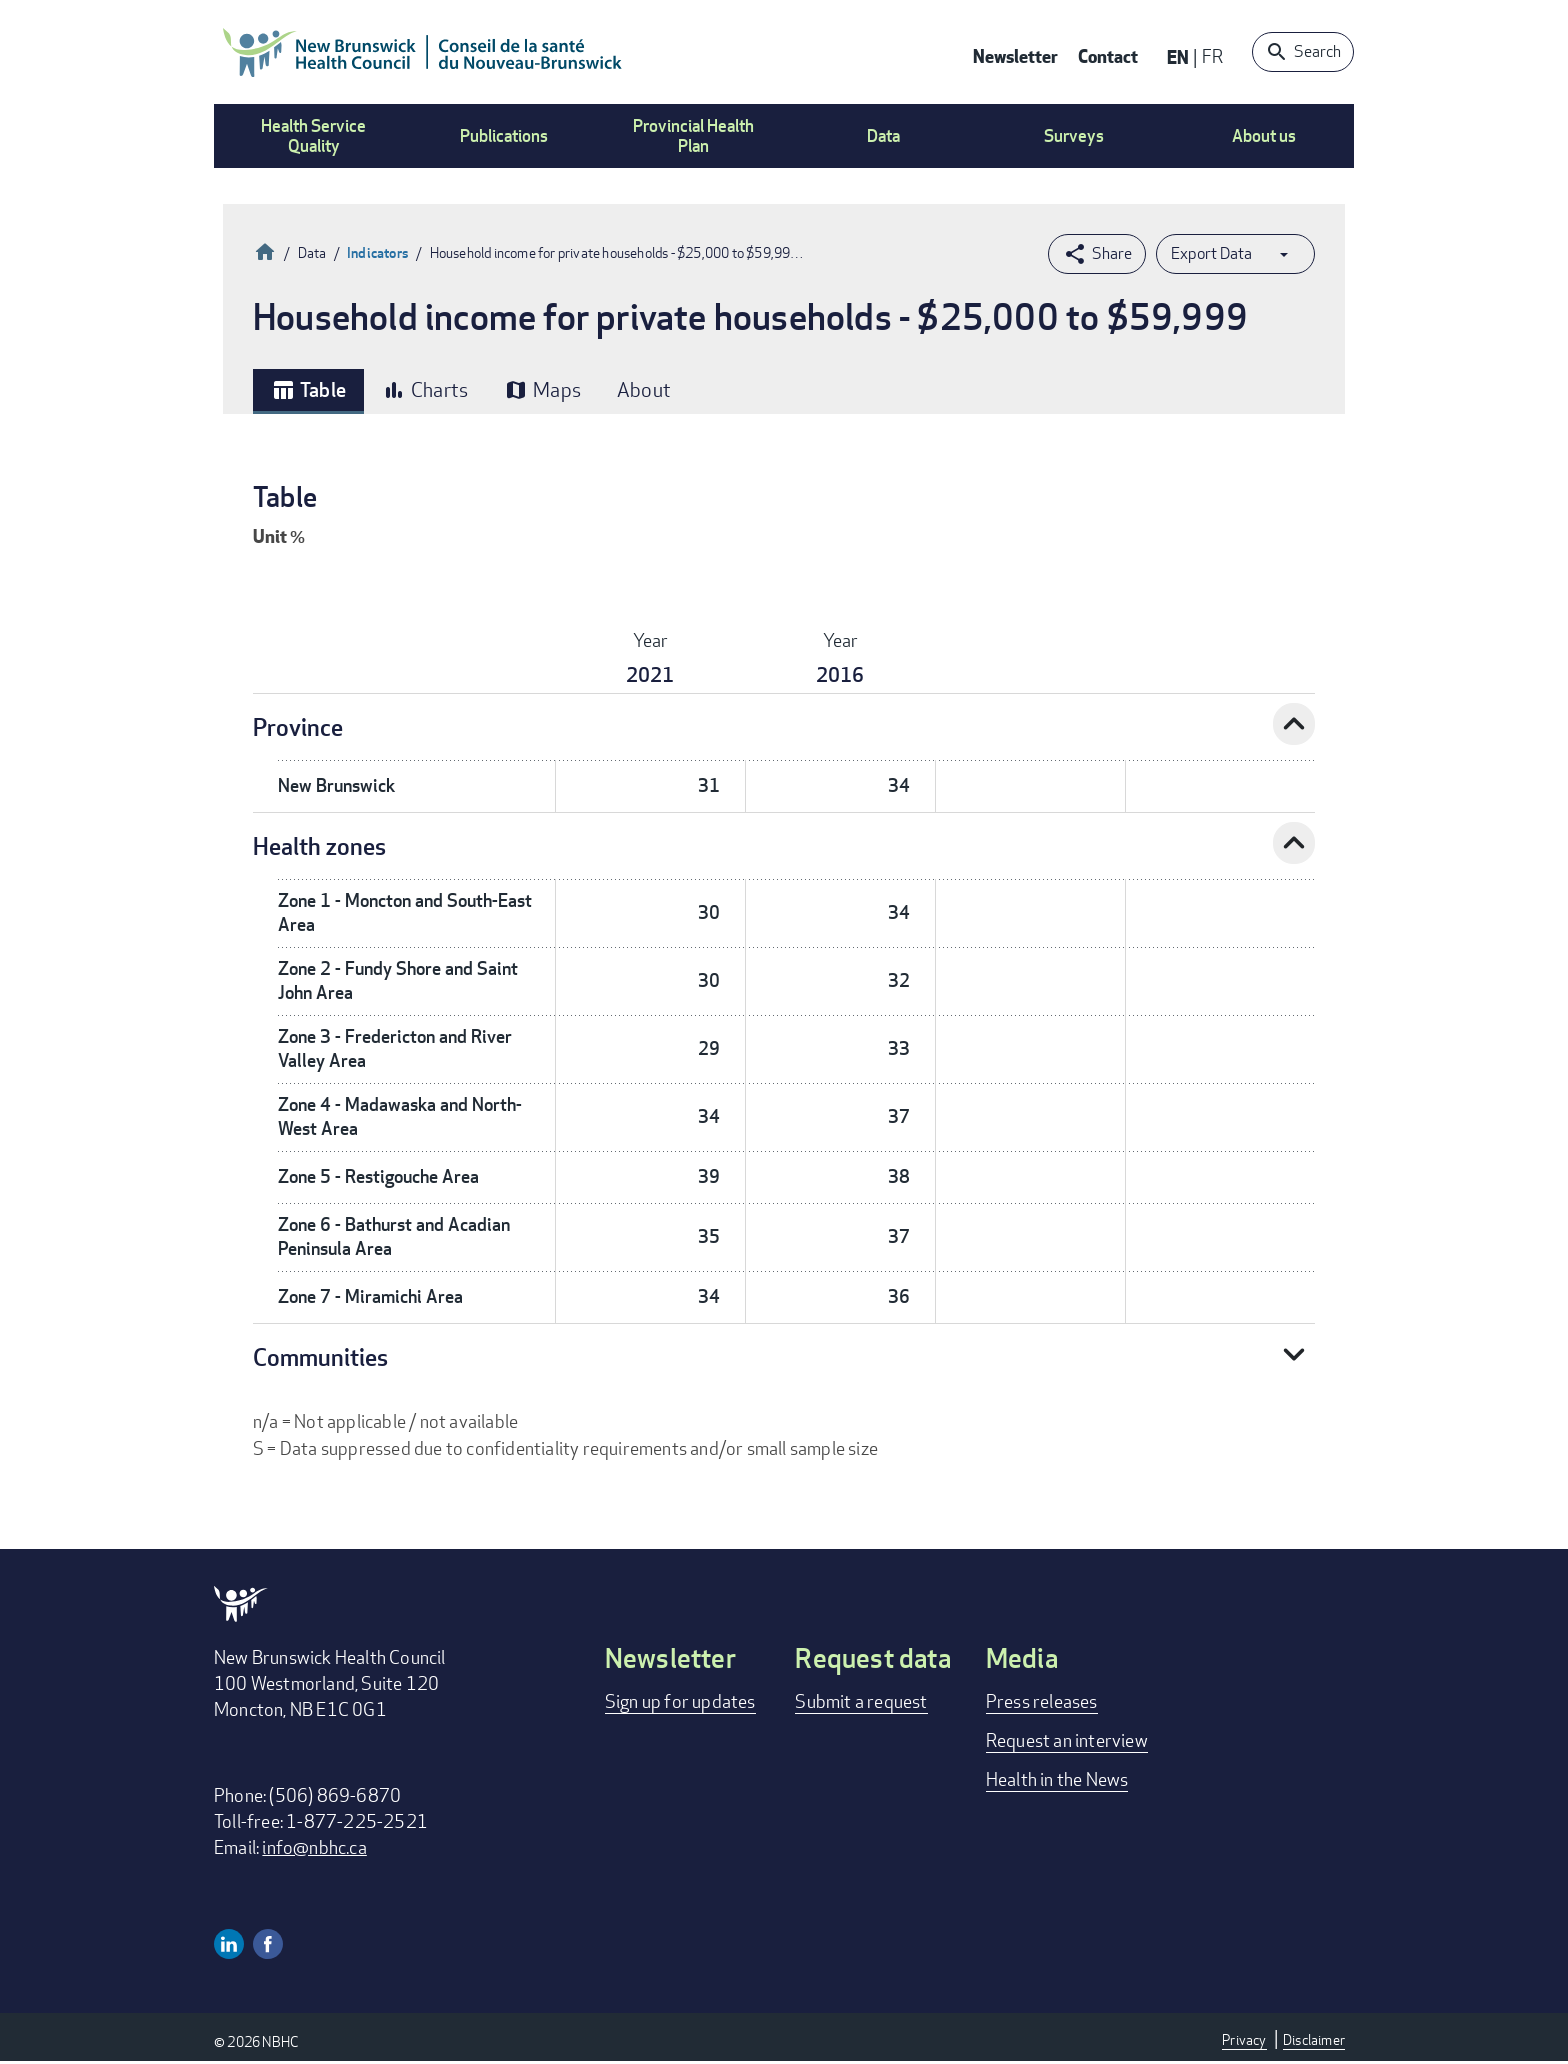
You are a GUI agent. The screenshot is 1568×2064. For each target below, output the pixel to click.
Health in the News (1057, 1779)
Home (265, 249)
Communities (320, 1356)
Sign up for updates (680, 1701)
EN (1178, 56)
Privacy (1244, 2039)
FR (1212, 56)
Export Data (1211, 253)
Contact (1108, 55)
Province (298, 726)
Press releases (1042, 1701)
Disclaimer (1314, 2039)
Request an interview (1067, 1740)
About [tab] (644, 389)
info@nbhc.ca (314, 1847)
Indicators (378, 252)
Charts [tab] (425, 389)
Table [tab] (308, 390)
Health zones (319, 845)
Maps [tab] (542, 389)
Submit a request (861, 1701)
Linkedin (229, 1944)
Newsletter (1015, 55)
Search (1317, 51)
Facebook (268, 1944)
